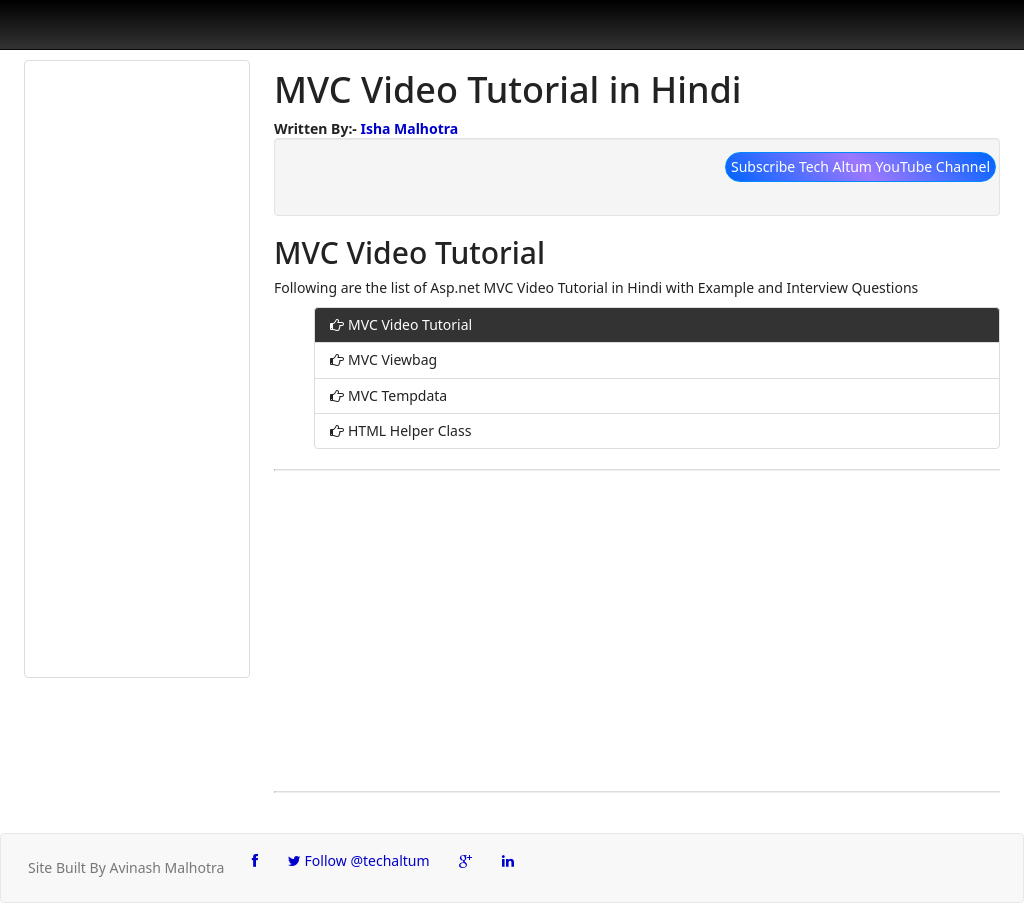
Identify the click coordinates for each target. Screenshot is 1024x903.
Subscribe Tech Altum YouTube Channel (860, 166)
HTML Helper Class (409, 430)
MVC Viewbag (392, 359)
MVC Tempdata (397, 395)
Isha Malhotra (409, 128)
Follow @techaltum (359, 860)
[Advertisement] (137, 369)
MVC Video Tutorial (410, 324)
